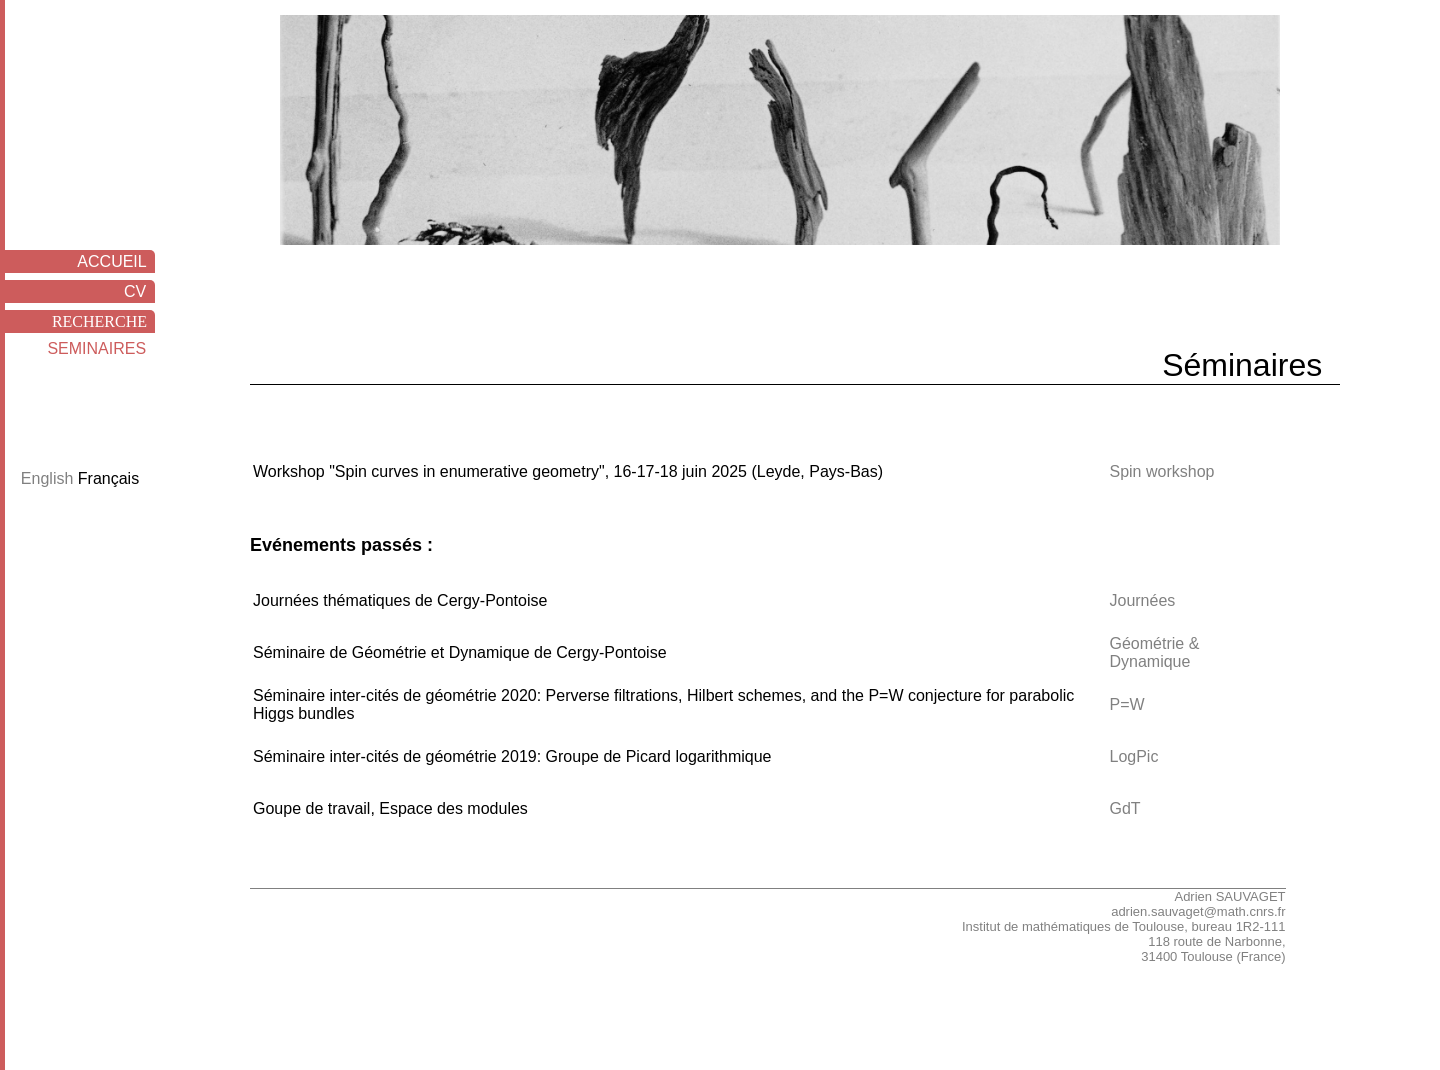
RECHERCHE (103, 321)
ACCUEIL (116, 261)
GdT (1124, 808)
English (49, 478)
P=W (1126, 704)
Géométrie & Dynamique (1154, 652)
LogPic (1133, 756)
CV (139, 291)
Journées (1142, 600)
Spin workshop (1161, 471)
